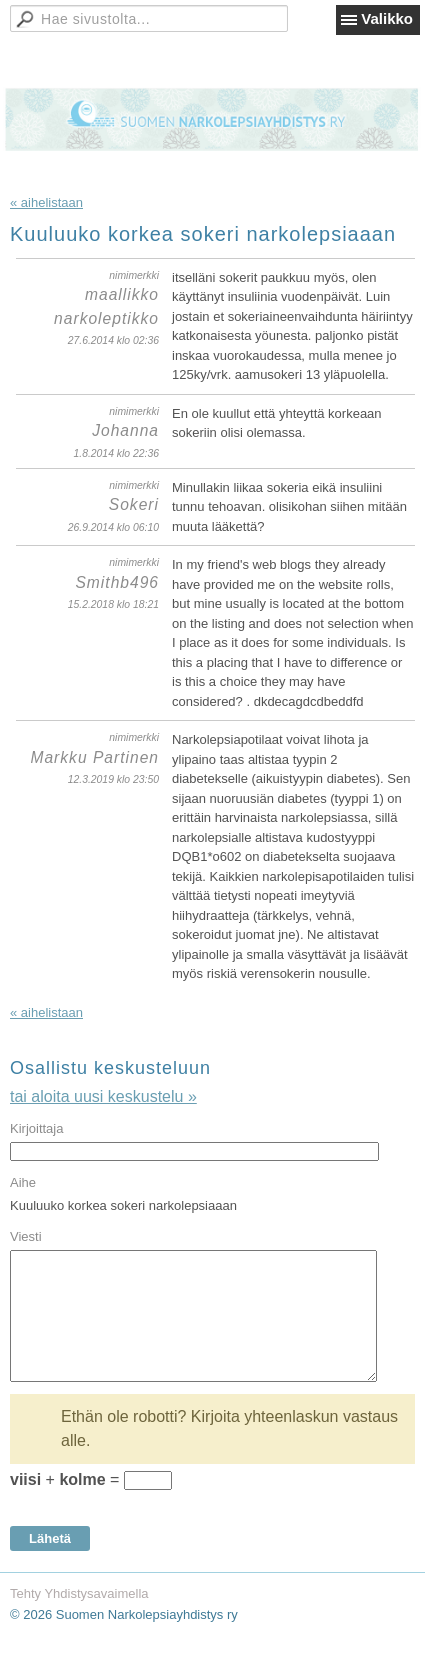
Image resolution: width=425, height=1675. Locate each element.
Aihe (23, 1182)
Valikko (387, 18)
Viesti (26, 1236)
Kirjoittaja (36, 1128)
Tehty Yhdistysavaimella (79, 1593)
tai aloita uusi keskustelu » (103, 1096)
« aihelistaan (46, 202)
